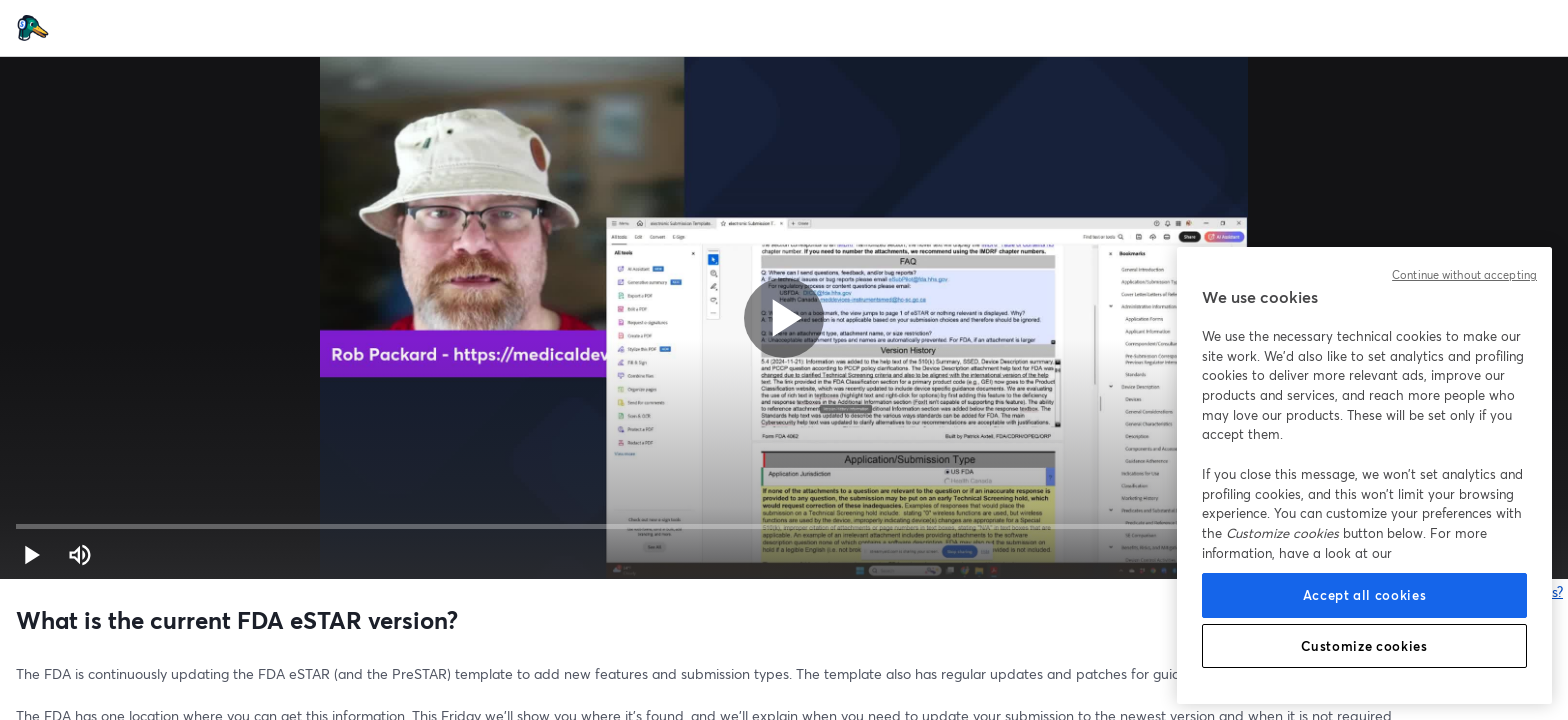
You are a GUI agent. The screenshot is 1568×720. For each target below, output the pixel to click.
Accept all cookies (1365, 595)
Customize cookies (1364, 646)
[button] (32, 555)
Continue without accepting (1464, 275)
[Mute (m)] (80, 555)
